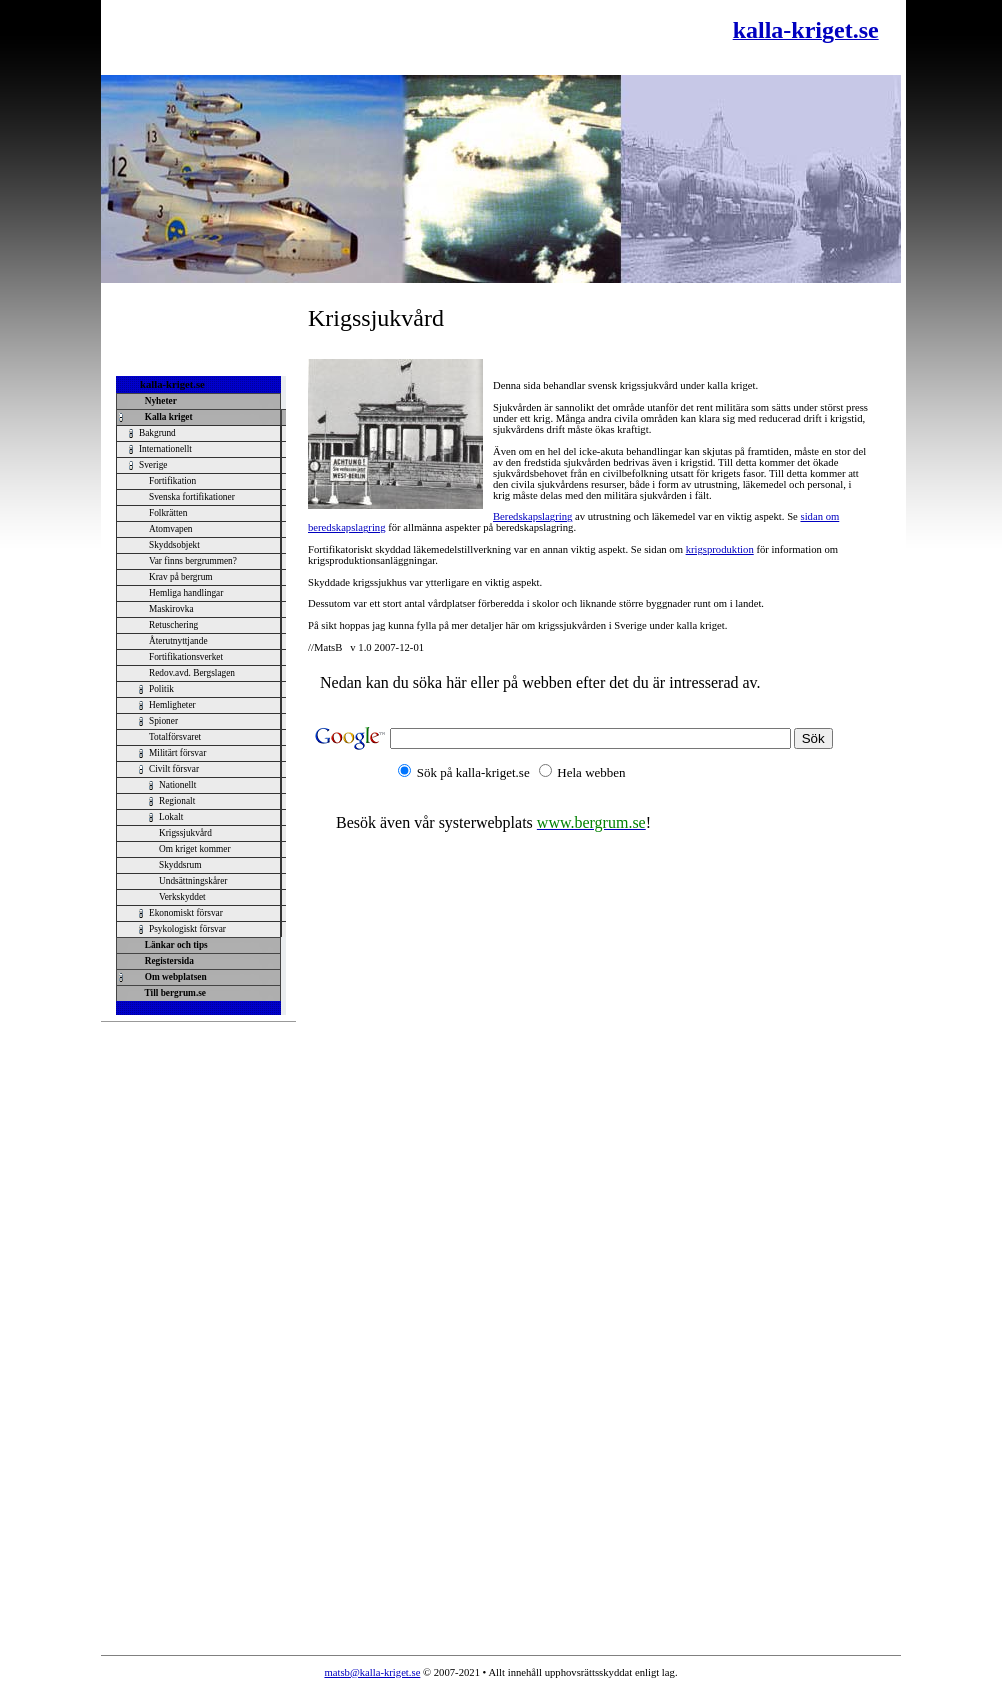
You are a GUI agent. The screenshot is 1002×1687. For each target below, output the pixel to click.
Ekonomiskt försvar (186, 913)
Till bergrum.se (173, 993)
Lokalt (171, 817)
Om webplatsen (173, 977)
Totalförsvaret (175, 737)
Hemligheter (172, 705)
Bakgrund (157, 433)
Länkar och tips (174, 945)
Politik (161, 689)
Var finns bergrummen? (193, 561)
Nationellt (177, 785)
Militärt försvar (177, 753)
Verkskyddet (182, 897)
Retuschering (173, 625)
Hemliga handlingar (186, 593)
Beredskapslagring (532, 516)
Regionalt (177, 801)
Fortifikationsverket (186, 657)
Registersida (167, 961)
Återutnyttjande (178, 641)
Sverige (153, 465)
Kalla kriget (166, 417)
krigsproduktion (720, 549)
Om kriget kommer (195, 849)
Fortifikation (172, 481)
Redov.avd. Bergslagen (192, 673)
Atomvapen (171, 529)
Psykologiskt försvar (187, 929)
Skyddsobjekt (174, 545)
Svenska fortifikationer (192, 497)
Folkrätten (168, 513)
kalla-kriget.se (172, 384)
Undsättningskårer (193, 881)
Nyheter (158, 401)
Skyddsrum (180, 865)
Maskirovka (171, 609)
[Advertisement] (346, 37)
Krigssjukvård (185, 833)
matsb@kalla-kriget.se (372, 1672)
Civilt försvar (174, 769)
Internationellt (165, 449)
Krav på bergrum (181, 577)
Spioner (163, 721)
